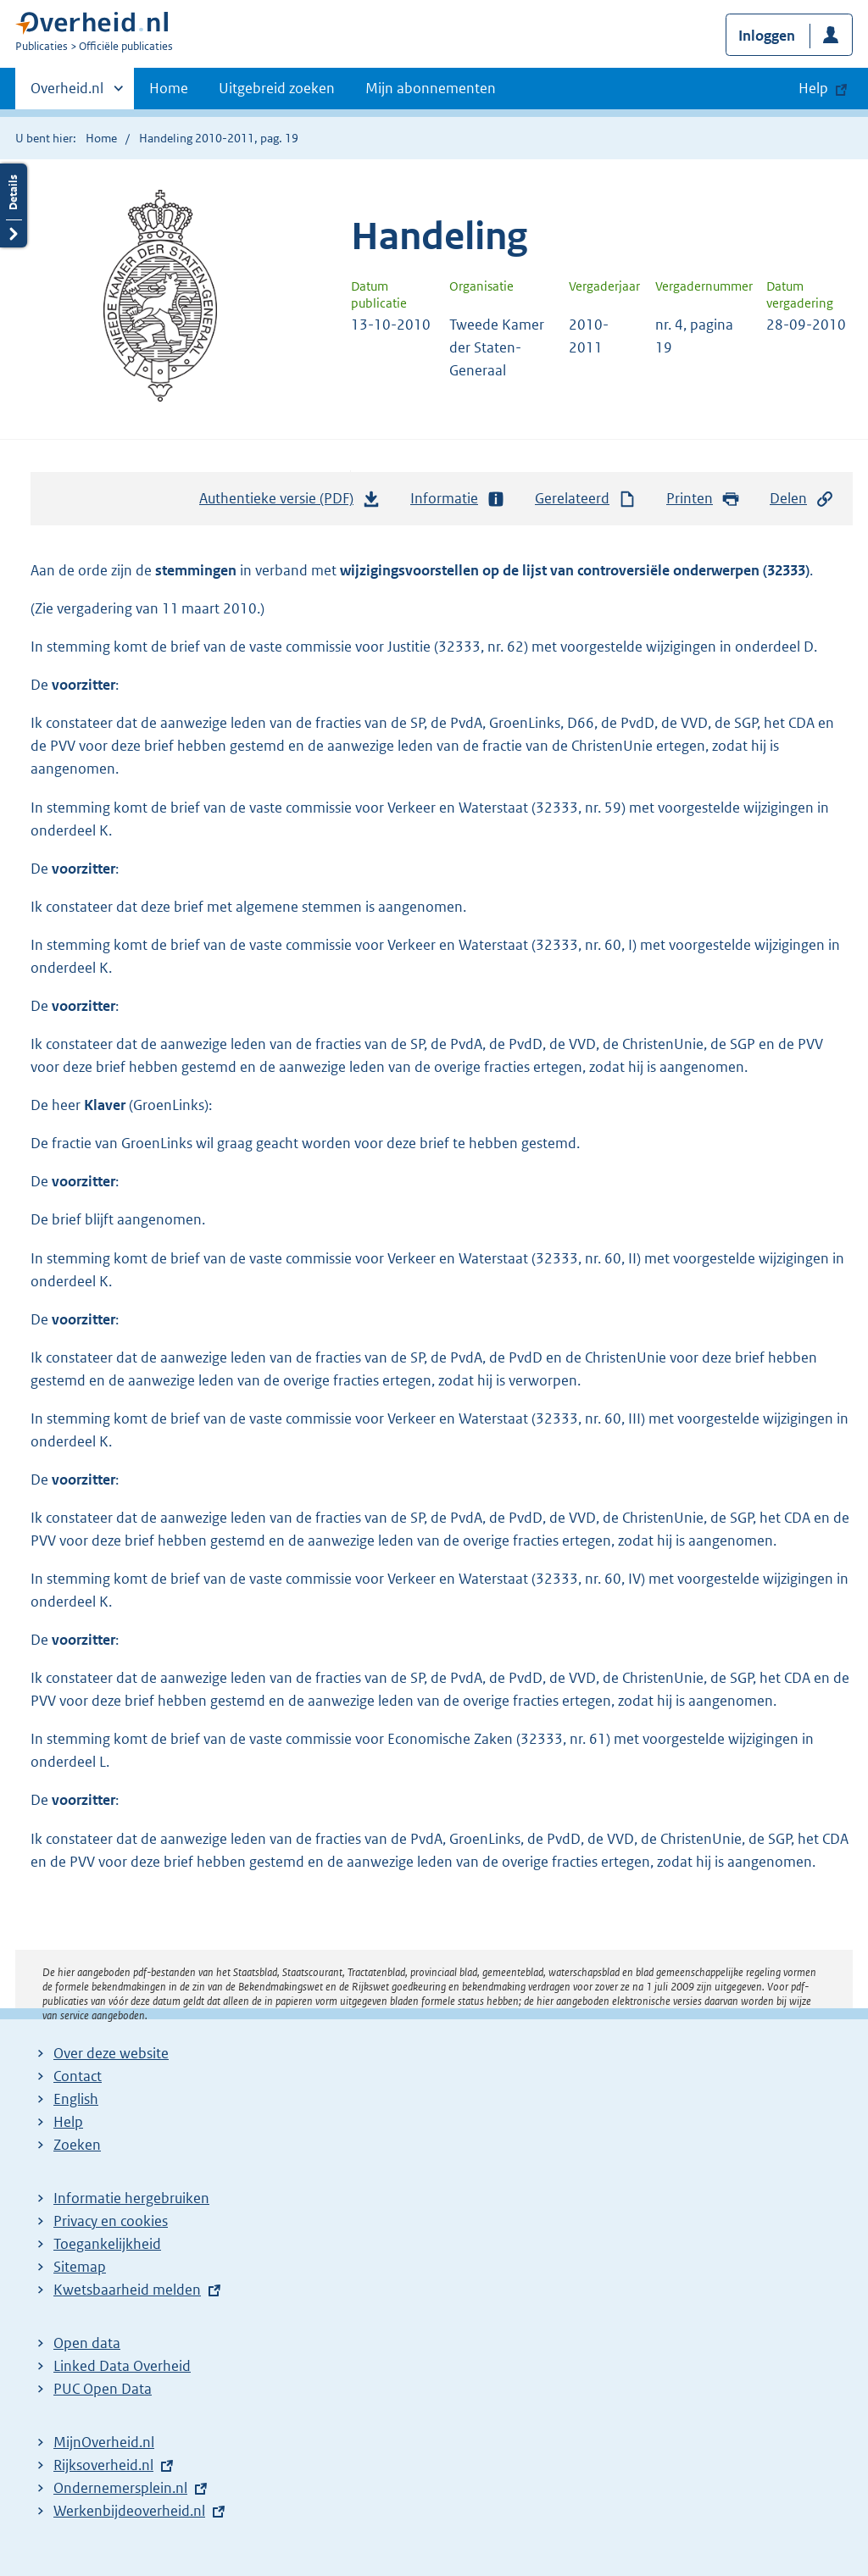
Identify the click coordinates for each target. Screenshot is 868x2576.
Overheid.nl (67, 93)
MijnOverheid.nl (103, 2442)
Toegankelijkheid (107, 2244)
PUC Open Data (102, 2388)
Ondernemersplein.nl (120, 2488)
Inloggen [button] (766, 35)
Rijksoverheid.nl (103, 2465)
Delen (802, 498)
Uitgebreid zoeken (277, 88)
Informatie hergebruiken (131, 2198)
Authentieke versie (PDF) (290, 502)
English (75, 2099)
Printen (703, 498)
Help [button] (813, 88)
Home (168, 88)
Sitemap (79, 2266)
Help (68, 2121)
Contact (77, 2076)
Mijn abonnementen (430, 88)
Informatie (457, 498)
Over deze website (111, 2053)
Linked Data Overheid (122, 2366)
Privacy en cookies (110, 2221)
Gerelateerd (586, 498)
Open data (86, 2343)
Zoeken (77, 2144)
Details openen (13, 205)
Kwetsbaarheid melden (127, 2289)
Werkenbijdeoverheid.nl (129, 2510)
